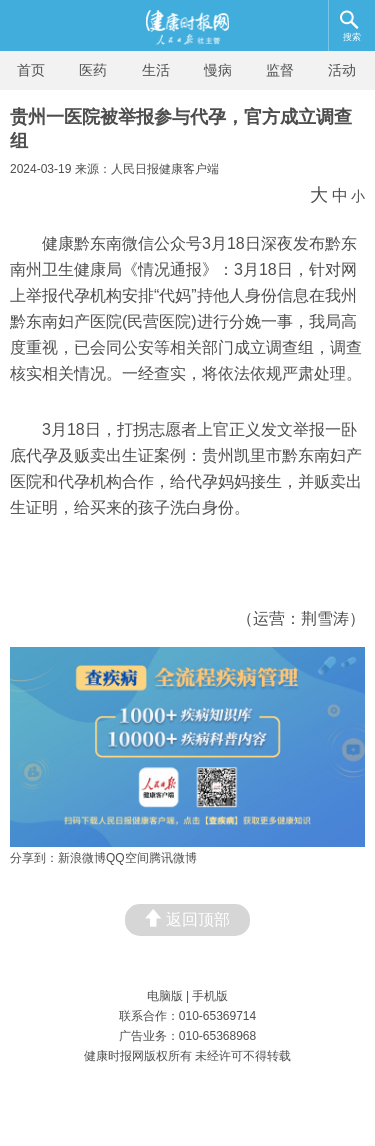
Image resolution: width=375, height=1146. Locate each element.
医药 (93, 70)
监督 (280, 70)
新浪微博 (82, 858)
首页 (31, 70)
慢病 (218, 70)
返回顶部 (187, 918)
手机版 (210, 996)
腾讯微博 (173, 858)
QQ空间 (127, 858)
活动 (342, 70)
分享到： (34, 858)
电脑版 (165, 996)
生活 (156, 70)
